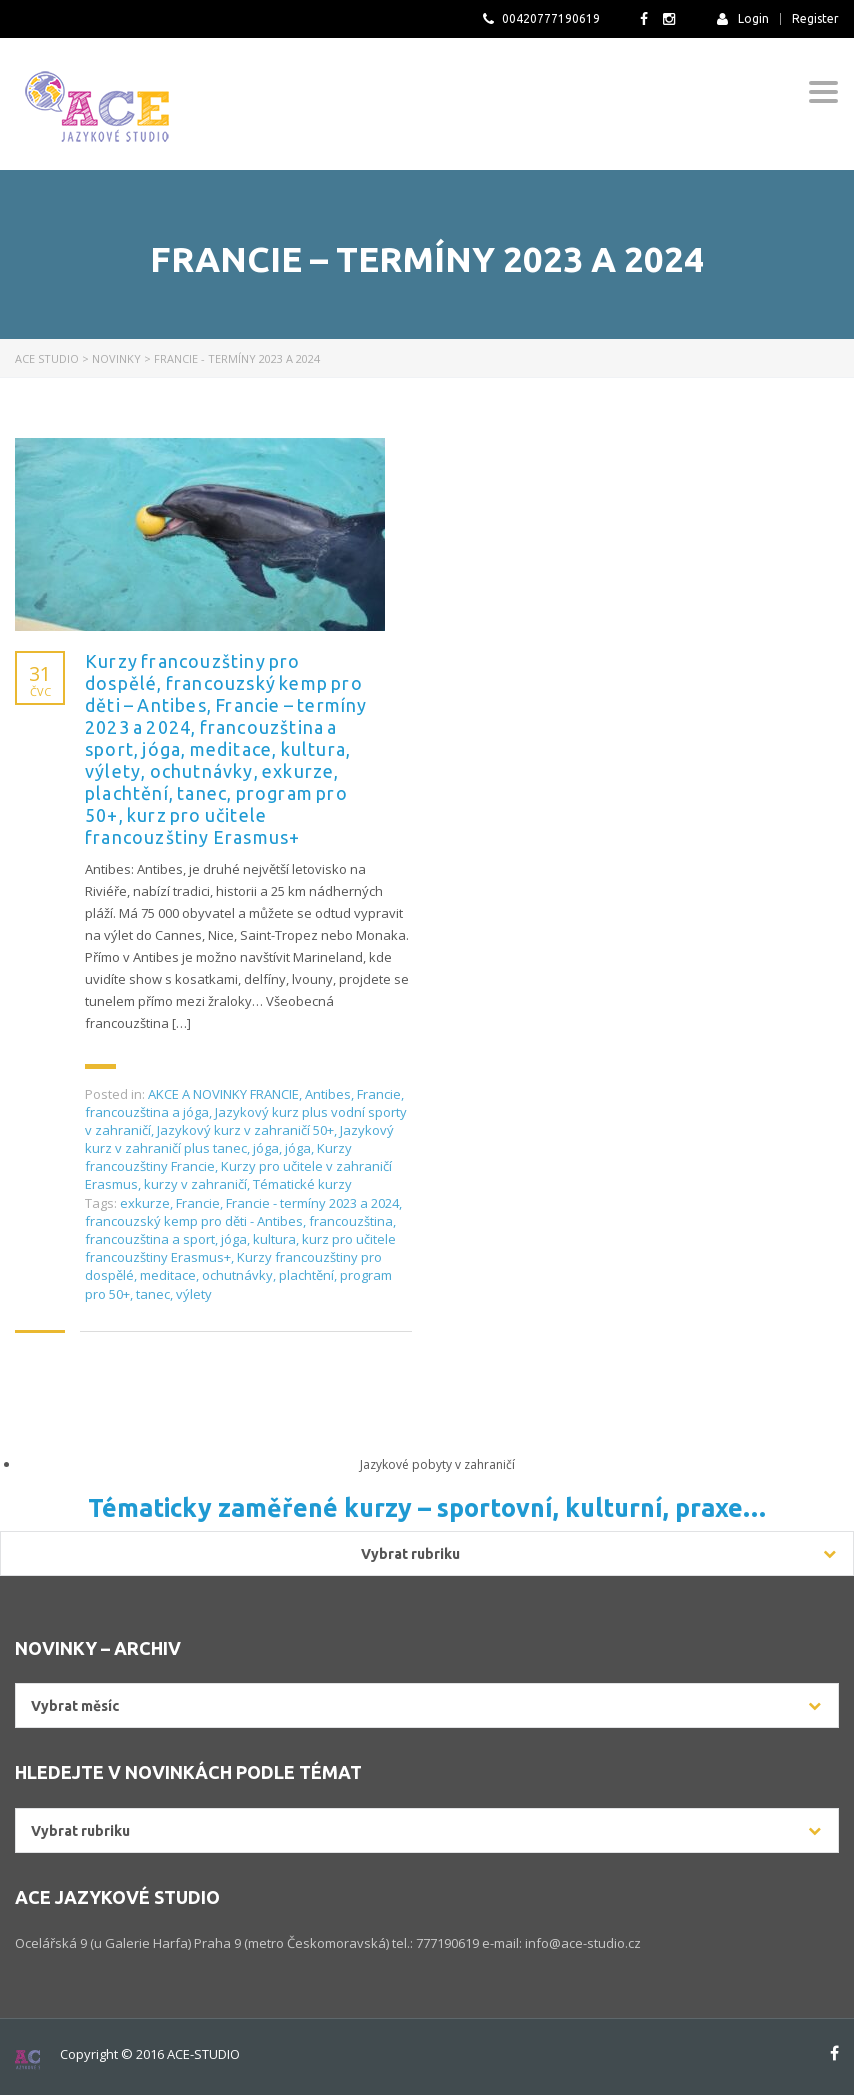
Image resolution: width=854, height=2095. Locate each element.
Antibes (328, 1094)
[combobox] (427, 1705)
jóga (266, 1148)
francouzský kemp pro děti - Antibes (194, 1221)
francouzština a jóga (147, 1112)
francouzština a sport (150, 1239)
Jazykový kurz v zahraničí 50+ (245, 1130)
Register (815, 19)
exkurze (145, 1203)
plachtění (306, 1275)
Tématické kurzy (302, 1184)
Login (743, 18)
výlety (194, 1294)
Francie (379, 1094)
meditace (168, 1275)
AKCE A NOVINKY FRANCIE (223, 1094)
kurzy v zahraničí (195, 1184)
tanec (153, 1294)
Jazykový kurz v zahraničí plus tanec (239, 1139)
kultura (274, 1239)
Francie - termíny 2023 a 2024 (312, 1203)
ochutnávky (237, 1275)
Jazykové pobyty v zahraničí (437, 1464)
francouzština (351, 1221)
